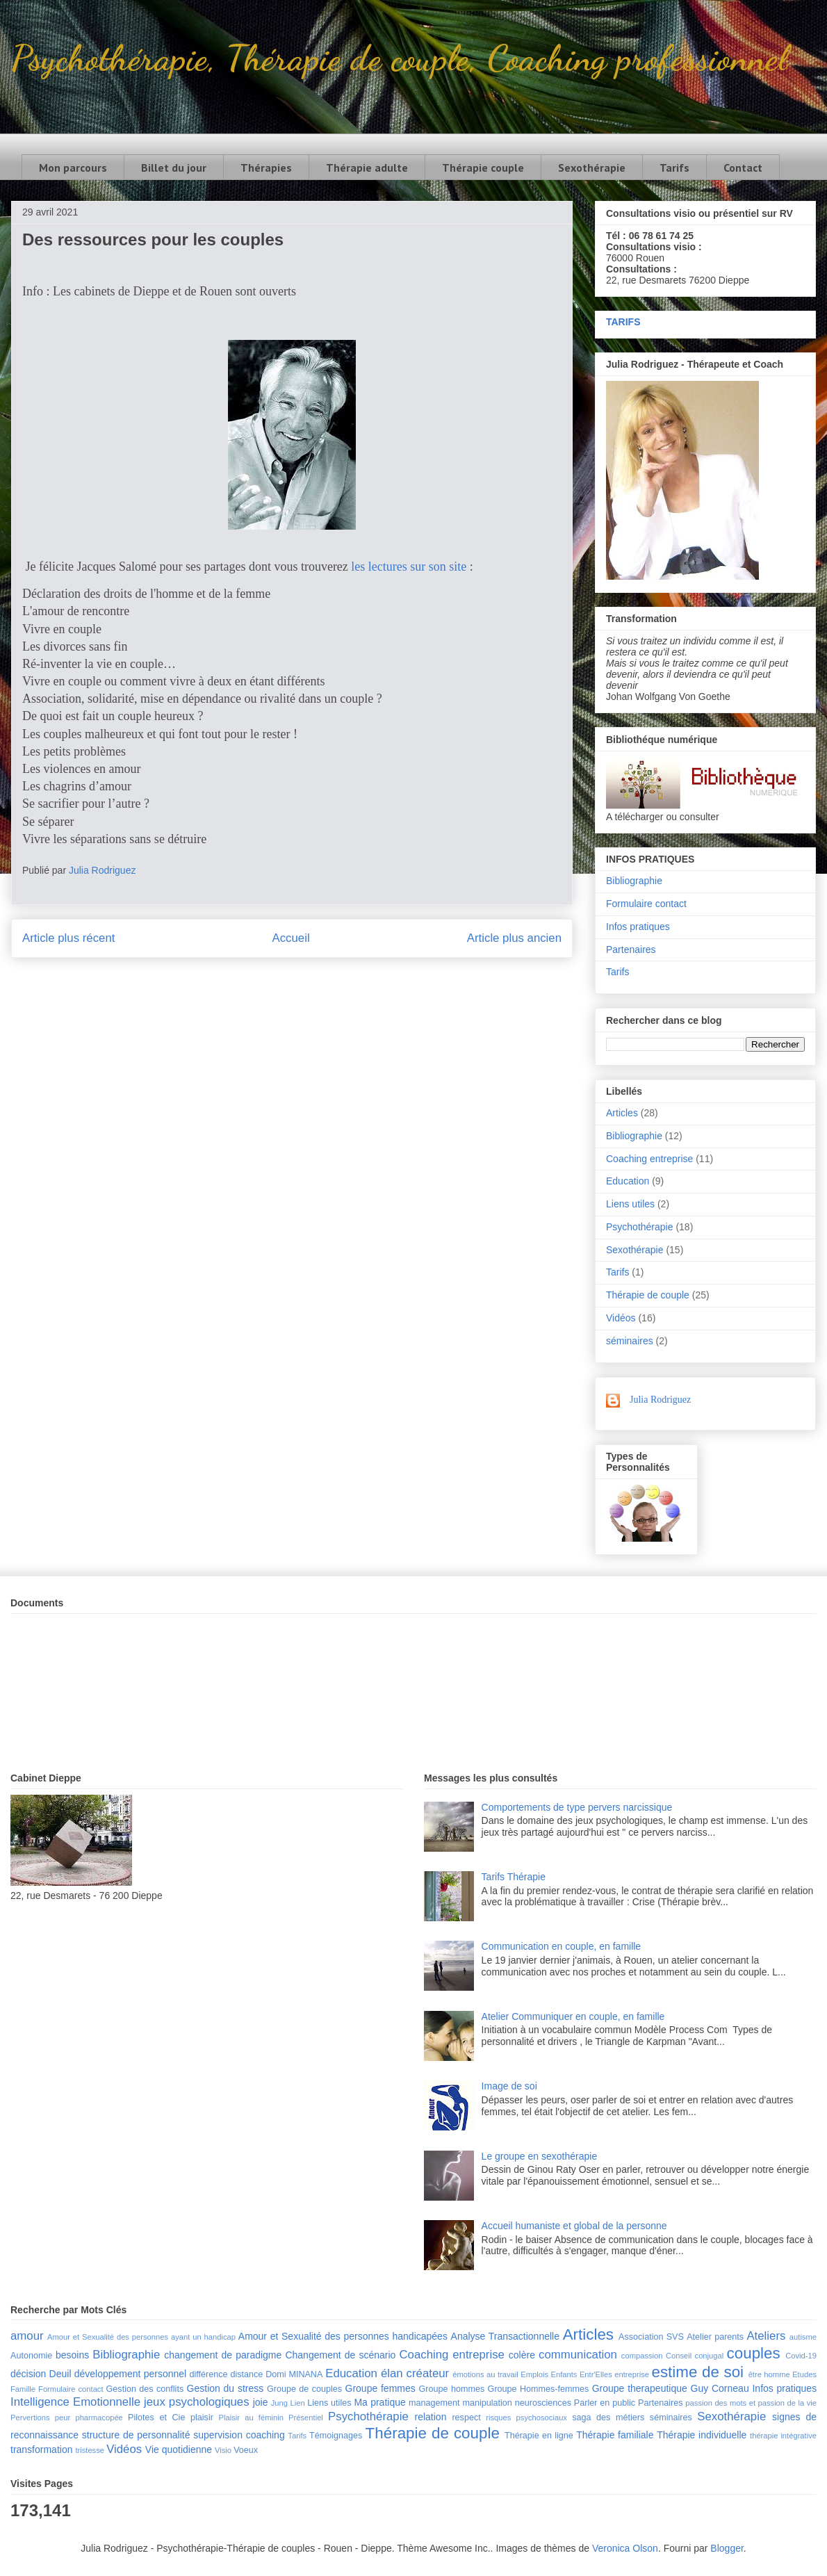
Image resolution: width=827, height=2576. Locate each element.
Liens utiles (630, 1203)
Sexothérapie (591, 167)
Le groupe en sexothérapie (540, 2156)
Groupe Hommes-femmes (538, 2389)
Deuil (60, 2373)
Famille (22, 2389)
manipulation (486, 2403)
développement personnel (130, 2373)
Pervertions (30, 2417)
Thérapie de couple (647, 1295)
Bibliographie (634, 880)
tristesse (89, 2450)
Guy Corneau (720, 2388)
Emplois (534, 2374)
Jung (279, 2403)
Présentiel (305, 2417)
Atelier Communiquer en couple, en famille (573, 2016)
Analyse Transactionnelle (505, 2336)
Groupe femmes (380, 2388)
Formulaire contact (646, 903)
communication (578, 2354)
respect (466, 2417)
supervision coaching (239, 2434)
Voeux (246, 2450)
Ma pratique (379, 2402)
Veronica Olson (625, 2548)
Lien (297, 2403)
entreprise (631, 2374)
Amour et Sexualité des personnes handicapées (343, 2336)
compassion (642, 2355)
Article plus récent (68, 938)
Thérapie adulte (367, 167)
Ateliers (765, 2335)
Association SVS (651, 2337)
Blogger (726, 2548)
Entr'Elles (596, 2374)
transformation (41, 2449)
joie (260, 2402)
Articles (622, 1112)
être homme (769, 2374)
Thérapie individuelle (701, 2434)
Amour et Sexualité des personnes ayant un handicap (141, 2337)
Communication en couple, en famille (561, 1946)
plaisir (201, 2417)
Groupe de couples (304, 2389)
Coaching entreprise (649, 1158)
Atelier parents (715, 2337)
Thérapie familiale (614, 2434)
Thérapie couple (483, 167)
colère (522, 2355)
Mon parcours (73, 167)
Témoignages (335, 2435)
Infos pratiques (638, 926)
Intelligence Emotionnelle (75, 2401)
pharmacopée (98, 2417)
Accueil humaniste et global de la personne (574, 2225)
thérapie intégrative (783, 2435)
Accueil (291, 938)
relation (431, 2416)
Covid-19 (801, 2355)
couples (753, 2353)
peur (62, 2417)
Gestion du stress (225, 2388)
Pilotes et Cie (156, 2417)
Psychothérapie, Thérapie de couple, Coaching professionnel (399, 58)
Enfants (563, 2374)
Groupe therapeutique (639, 2388)
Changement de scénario (340, 2355)
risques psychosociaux (526, 2417)
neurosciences (543, 2403)
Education (627, 1181)
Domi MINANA (293, 2374)
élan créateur (415, 2373)
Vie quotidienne (178, 2449)
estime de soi (697, 2372)
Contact (742, 167)
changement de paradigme (222, 2355)
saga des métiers (608, 2417)
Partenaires (631, 949)
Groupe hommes (452, 2389)
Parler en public (604, 2403)
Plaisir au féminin (251, 2417)
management (434, 2403)
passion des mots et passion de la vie (751, 2403)
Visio (223, 2450)
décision (28, 2373)
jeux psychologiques (196, 2401)
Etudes (804, 2374)
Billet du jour (173, 167)
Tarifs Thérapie (514, 1876)
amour (27, 2335)
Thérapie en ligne (539, 2435)
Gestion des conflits (145, 2389)
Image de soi (509, 2086)
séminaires (629, 1340)
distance (246, 2374)
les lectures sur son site (408, 566)
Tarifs (674, 167)
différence (208, 2374)
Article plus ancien (514, 938)
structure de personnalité (136, 2434)
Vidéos (621, 1317)
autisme (803, 2337)
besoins (72, 2355)
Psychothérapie (639, 1226)
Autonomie (31, 2356)
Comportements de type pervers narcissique (577, 1807)
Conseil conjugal (694, 2355)
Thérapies (266, 167)
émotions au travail (485, 2374)
